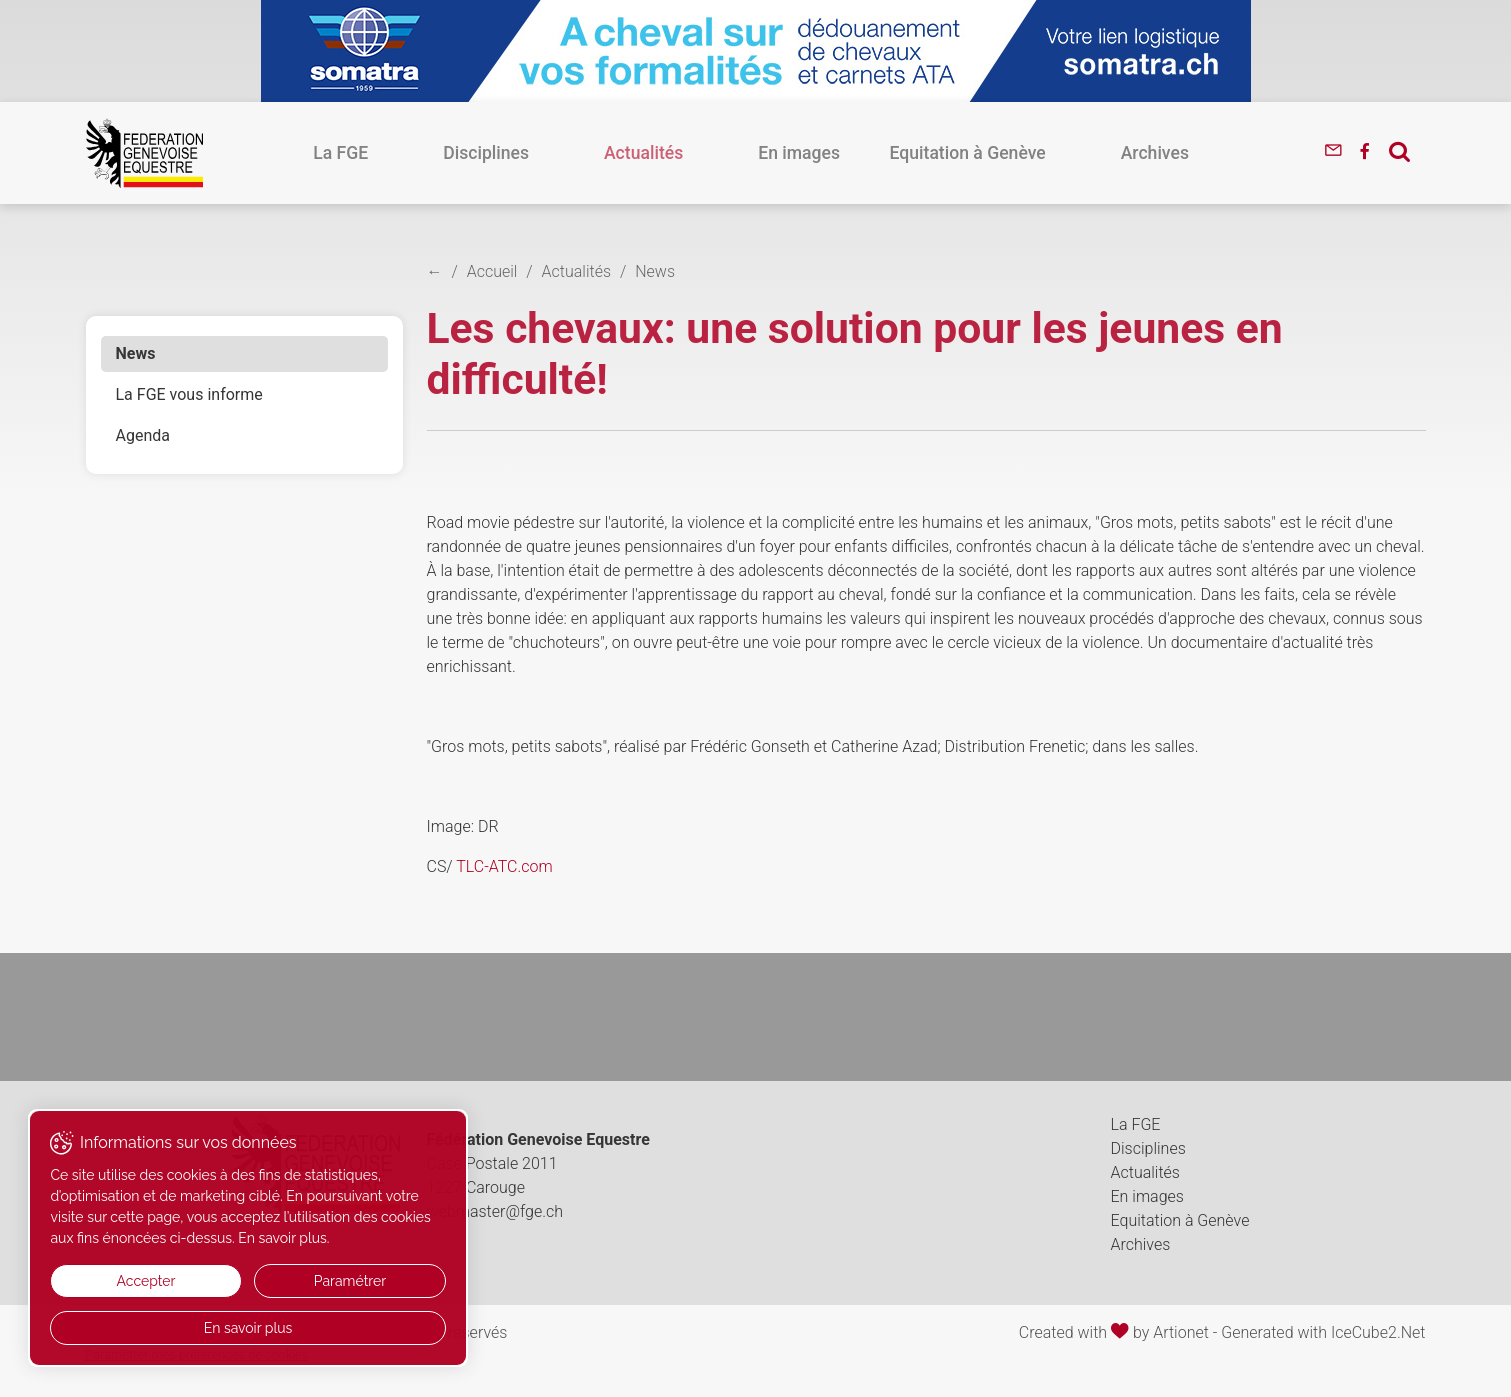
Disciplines (563, 153)
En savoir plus (190, 1328)
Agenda (143, 435)
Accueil (492, 271)
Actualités (668, 153)
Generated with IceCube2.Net (1323, 1332)
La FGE (468, 153)
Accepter (117, 1281)
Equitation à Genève (917, 153)
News (136, 353)
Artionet (1181, 1332)
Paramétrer (262, 1281)
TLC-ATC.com (504, 866)
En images (774, 153)
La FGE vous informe (189, 394)
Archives (1053, 153)
